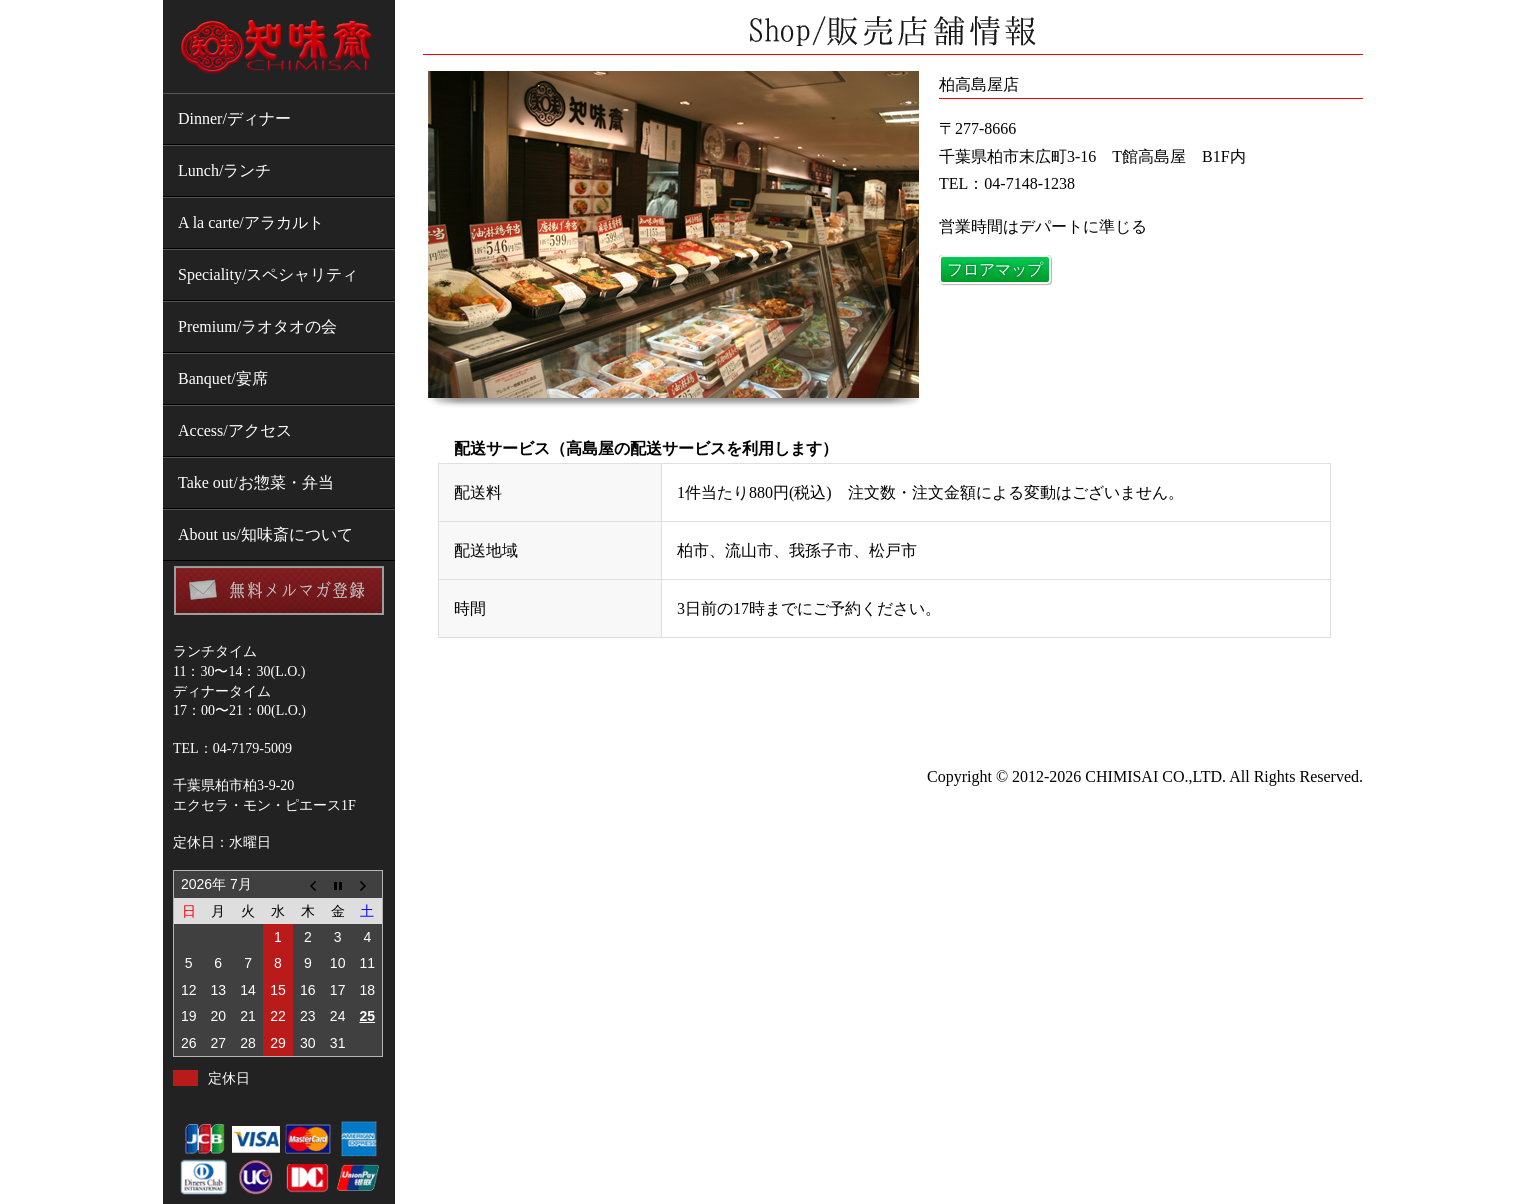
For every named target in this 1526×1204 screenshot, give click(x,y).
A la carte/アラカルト (251, 222)
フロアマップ (995, 269)
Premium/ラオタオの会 (257, 326)
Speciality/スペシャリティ (268, 274)
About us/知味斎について (265, 534)
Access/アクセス (235, 430)
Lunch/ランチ (224, 170)
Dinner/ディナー (234, 118)
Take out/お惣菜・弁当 (256, 482)
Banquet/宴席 (223, 378)
